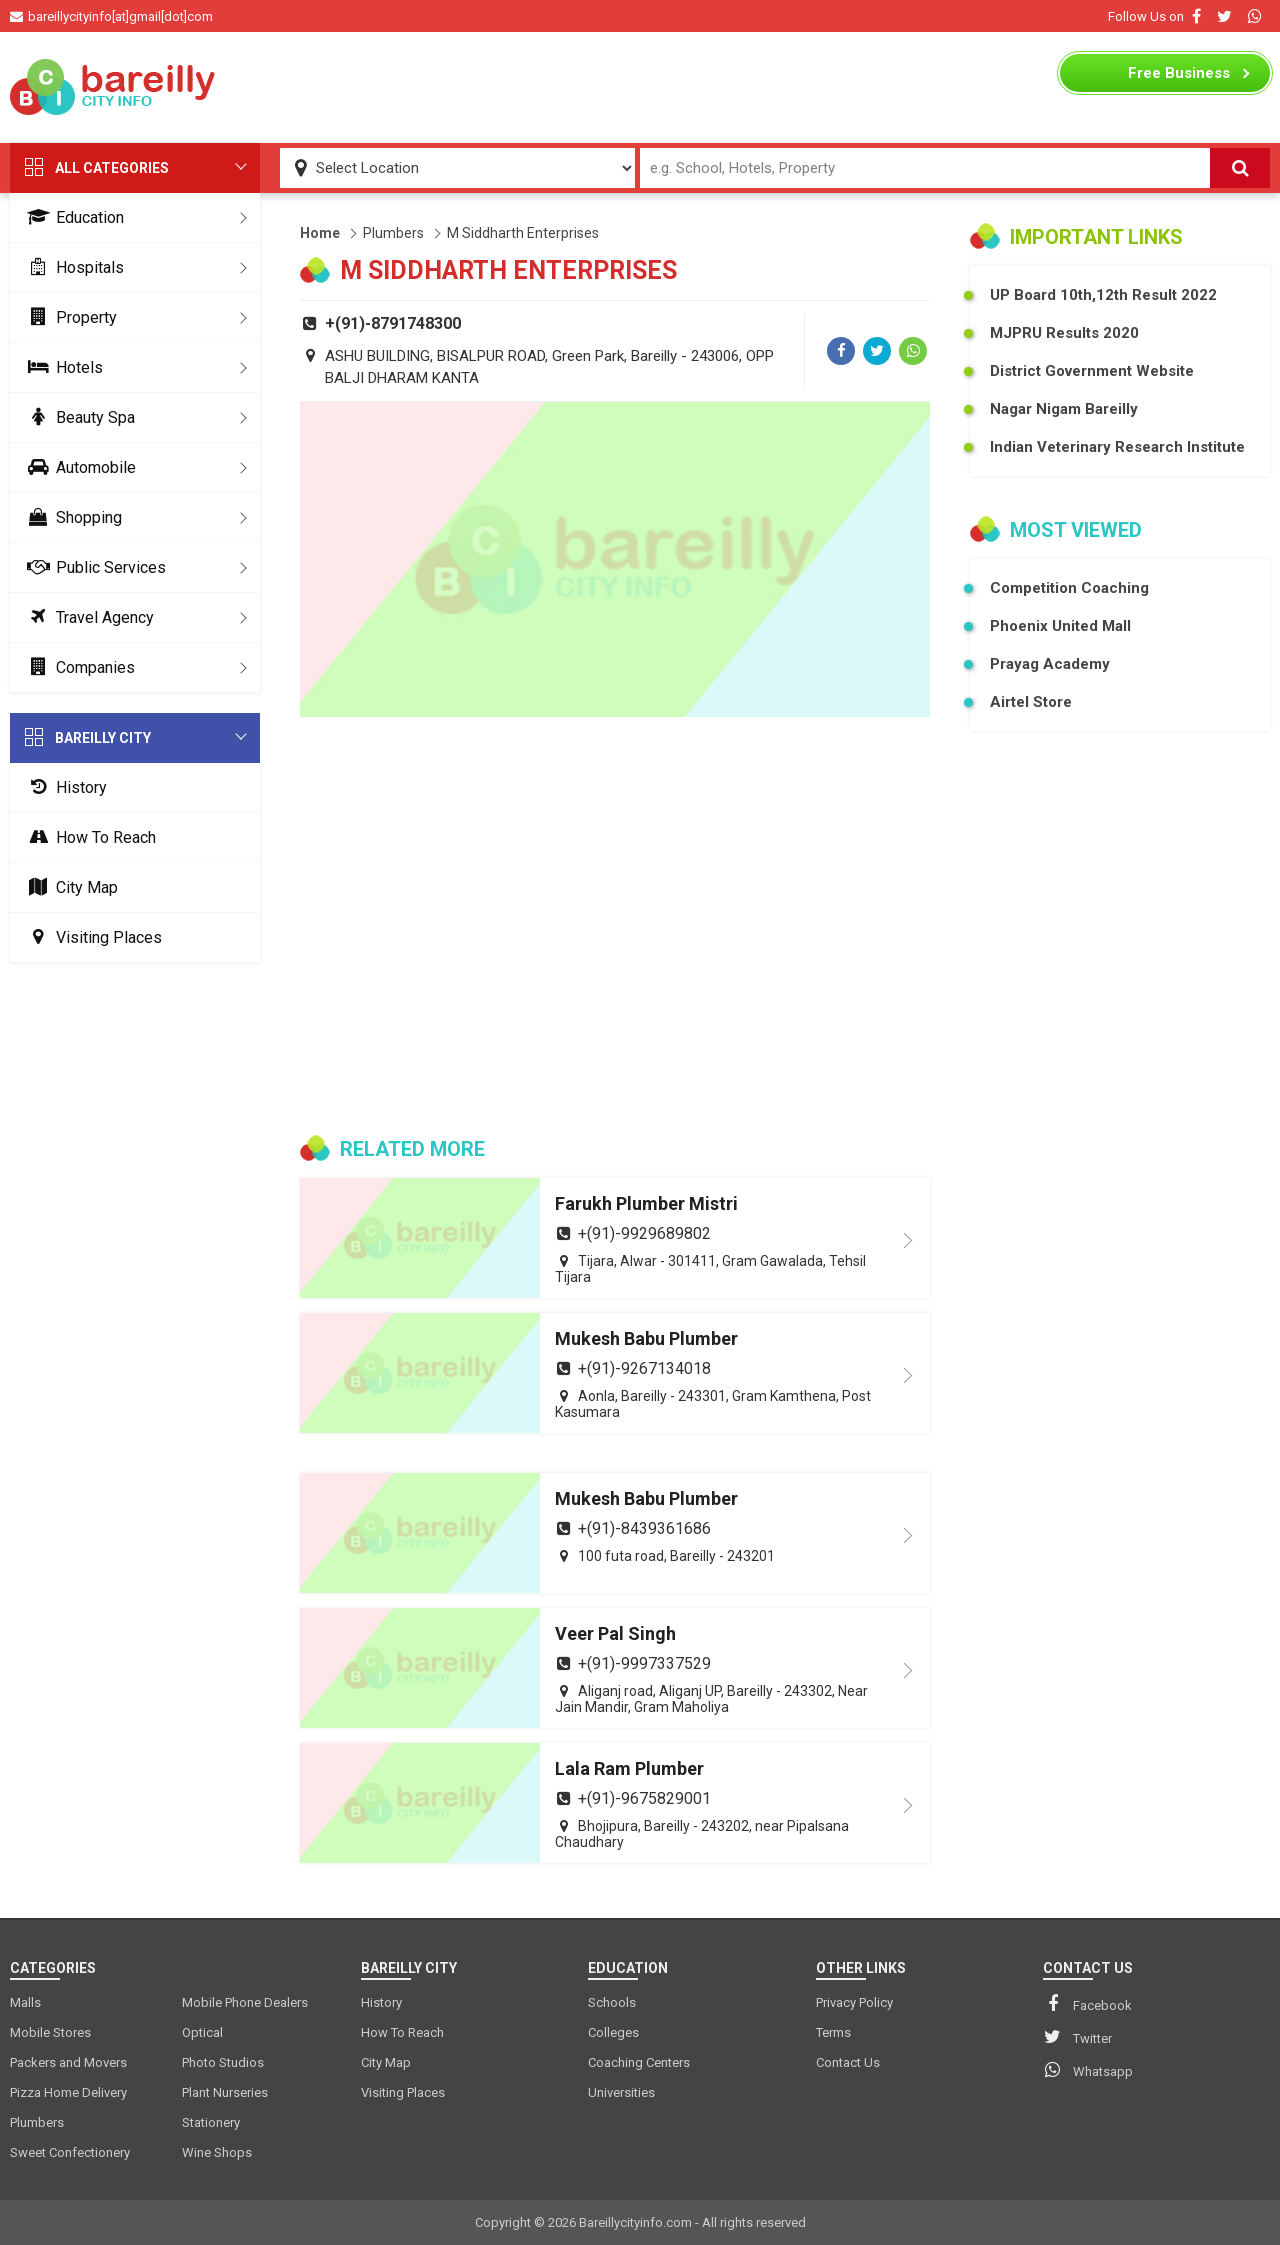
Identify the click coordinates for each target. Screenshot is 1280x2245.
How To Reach (88, 837)
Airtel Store (1031, 702)
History (63, 787)
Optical (202, 2032)
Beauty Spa (77, 417)
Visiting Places (91, 937)
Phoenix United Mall (1060, 626)
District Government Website (1092, 371)
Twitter (1077, 2037)
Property (68, 317)
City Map (69, 887)
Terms (833, 2032)
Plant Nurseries (225, 2092)
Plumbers (393, 233)
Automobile (78, 467)
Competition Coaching (1069, 588)
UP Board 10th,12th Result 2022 (1103, 295)
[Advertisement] (640, 87)
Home (320, 233)
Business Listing (1179, 78)
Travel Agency (87, 617)
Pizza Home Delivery (68, 2092)
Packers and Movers (68, 2062)
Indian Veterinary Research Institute (1117, 447)
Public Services (93, 567)
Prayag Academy (1050, 664)
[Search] (1240, 168)
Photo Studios (223, 2062)
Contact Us (848, 2062)
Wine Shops (217, 2152)
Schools (612, 2002)
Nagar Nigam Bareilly (1064, 409)
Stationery (211, 2122)
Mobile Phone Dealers (245, 2002)
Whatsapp (1088, 2070)
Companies (77, 667)
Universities (621, 2092)
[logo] (115, 87)
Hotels (61, 367)
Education (72, 217)
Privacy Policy (854, 2002)
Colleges (613, 2032)
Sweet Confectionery (70, 2152)
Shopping (71, 517)
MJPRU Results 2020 (1064, 333)
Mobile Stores (50, 2032)
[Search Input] (925, 168)
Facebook (1087, 2004)
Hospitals (72, 267)
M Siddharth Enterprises (523, 233)
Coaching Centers (639, 2062)
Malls (25, 2002)
